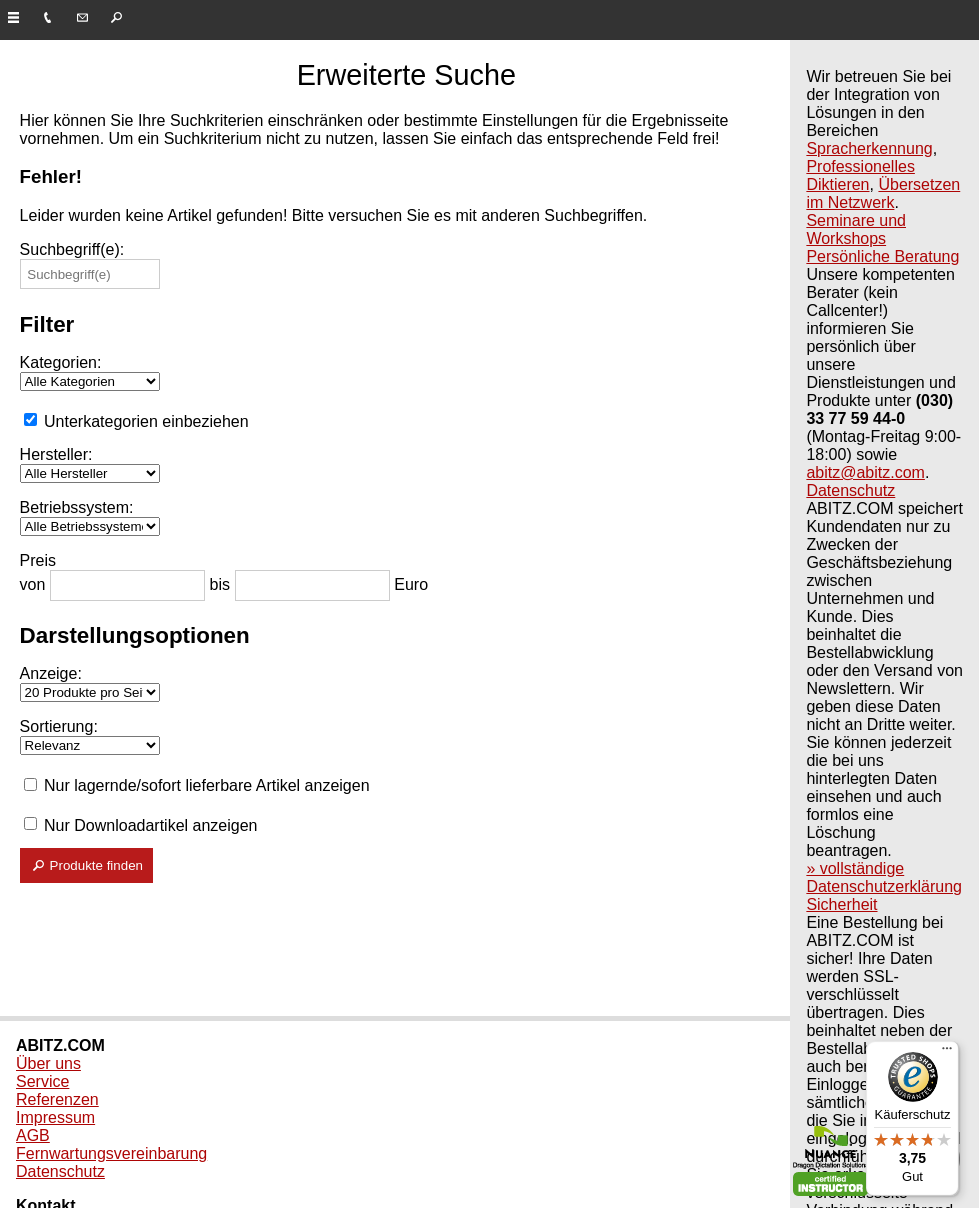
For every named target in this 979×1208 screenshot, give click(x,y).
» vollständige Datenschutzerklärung (884, 877)
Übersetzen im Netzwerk (883, 193)
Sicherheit (841, 904)
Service (42, 1081)
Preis (38, 560)
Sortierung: (59, 726)
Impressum (55, 1117)
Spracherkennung (869, 148)
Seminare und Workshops (856, 229)
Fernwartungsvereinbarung (111, 1153)
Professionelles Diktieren (860, 175)
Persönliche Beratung (882, 256)
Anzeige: (51, 673)
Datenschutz (850, 490)
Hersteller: (56, 454)
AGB (33, 1135)
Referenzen (57, 1099)
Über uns (48, 1063)
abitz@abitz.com (865, 472)
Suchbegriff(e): (72, 249)
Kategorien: (61, 362)
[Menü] (947, 1053)
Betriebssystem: (77, 507)
